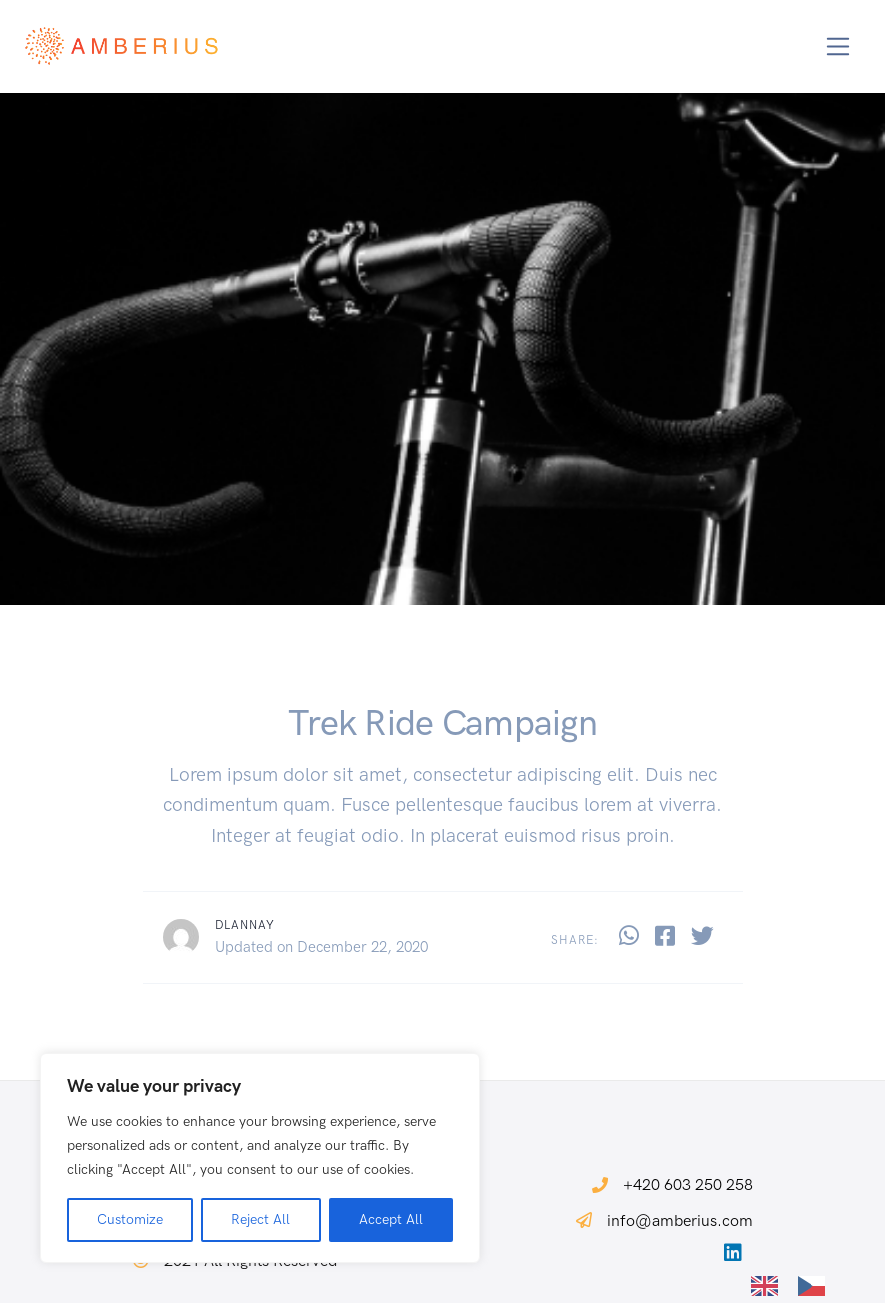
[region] (260, 1158)
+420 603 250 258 (688, 1184)
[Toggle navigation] (838, 46)
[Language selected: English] (798, 1284)
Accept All (391, 1219)
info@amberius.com (680, 1220)
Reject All (260, 1219)
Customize (130, 1219)
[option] (816, 1286)
